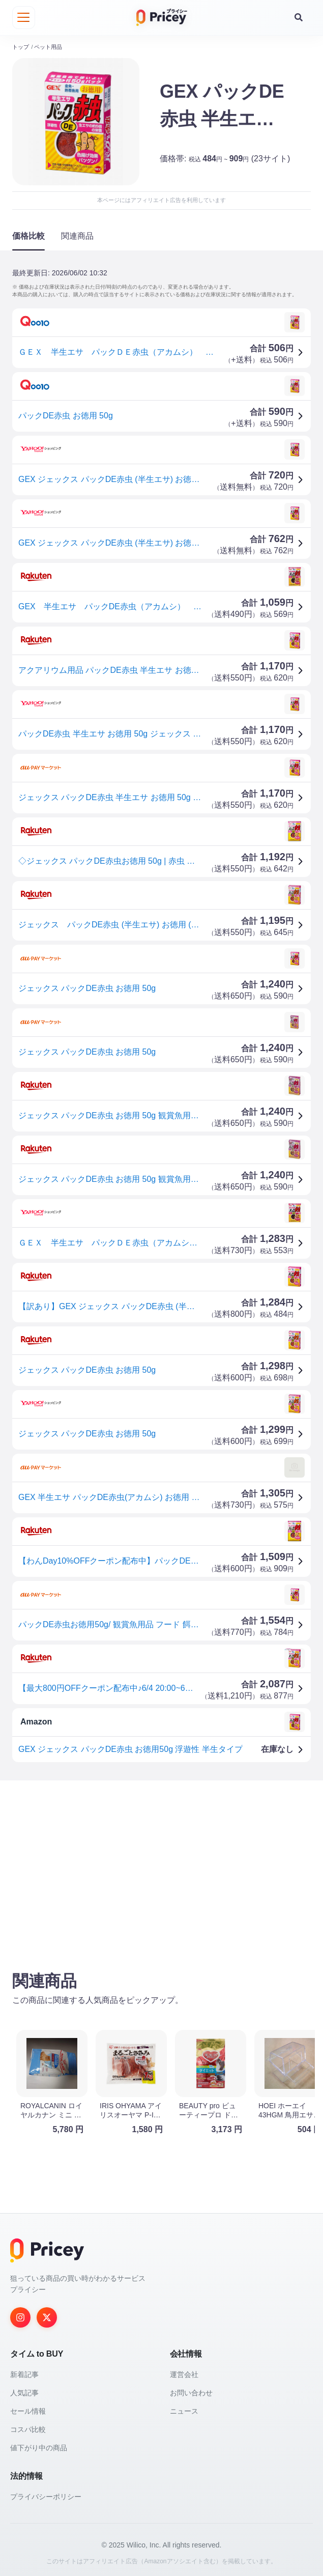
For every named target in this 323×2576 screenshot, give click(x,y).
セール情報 (28, 2409)
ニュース (184, 2409)
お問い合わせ (191, 2391)
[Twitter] (47, 2315)
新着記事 (24, 2372)
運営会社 (184, 2372)
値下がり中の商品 (38, 2446)
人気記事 (24, 2391)
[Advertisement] (161, 1865)
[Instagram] (20, 2315)
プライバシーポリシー (45, 2494)
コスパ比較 (28, 2427)
